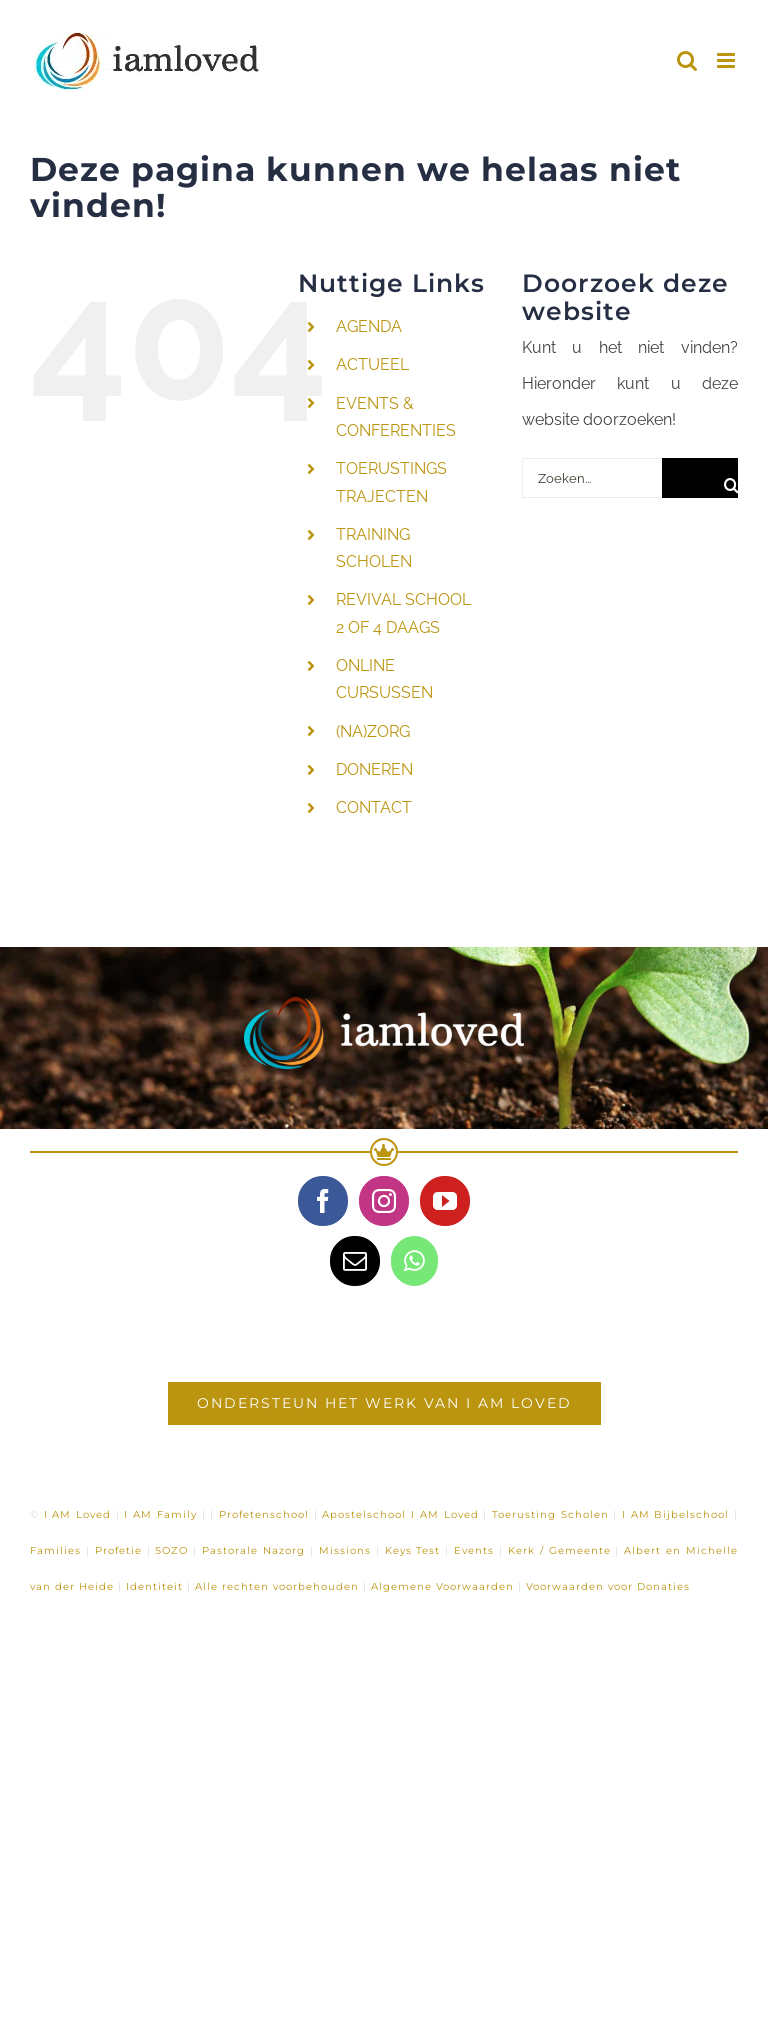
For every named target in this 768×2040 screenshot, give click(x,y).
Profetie (118, 1550)
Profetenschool (264, 1514)
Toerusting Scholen (550, 1514)
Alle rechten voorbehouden (277, 1586)
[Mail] (355, 1261)
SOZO (171, 1550)
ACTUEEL (372, 364)
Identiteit (154, 1586)
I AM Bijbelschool (675, 1514)
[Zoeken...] (592, 478)
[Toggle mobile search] (687, 60)
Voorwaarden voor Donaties (608, 1586)
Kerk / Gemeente (559, 1550)
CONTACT (374, 807)
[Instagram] (384, 1201)
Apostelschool (364, 1514)
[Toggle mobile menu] (727, 60)
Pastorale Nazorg (253, 1550)
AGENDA (369, 326)
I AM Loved (77, 1514)
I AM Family (160, 1514)
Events (474, 1550)
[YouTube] (445, 1201)
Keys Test (413, 1550)
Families (55, 1550)
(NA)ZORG (373, 731)
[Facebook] (323, 1201)
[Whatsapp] (414, 1261)
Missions (345, 1550)
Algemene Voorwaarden (442, 1586)
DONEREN (374, 769)
